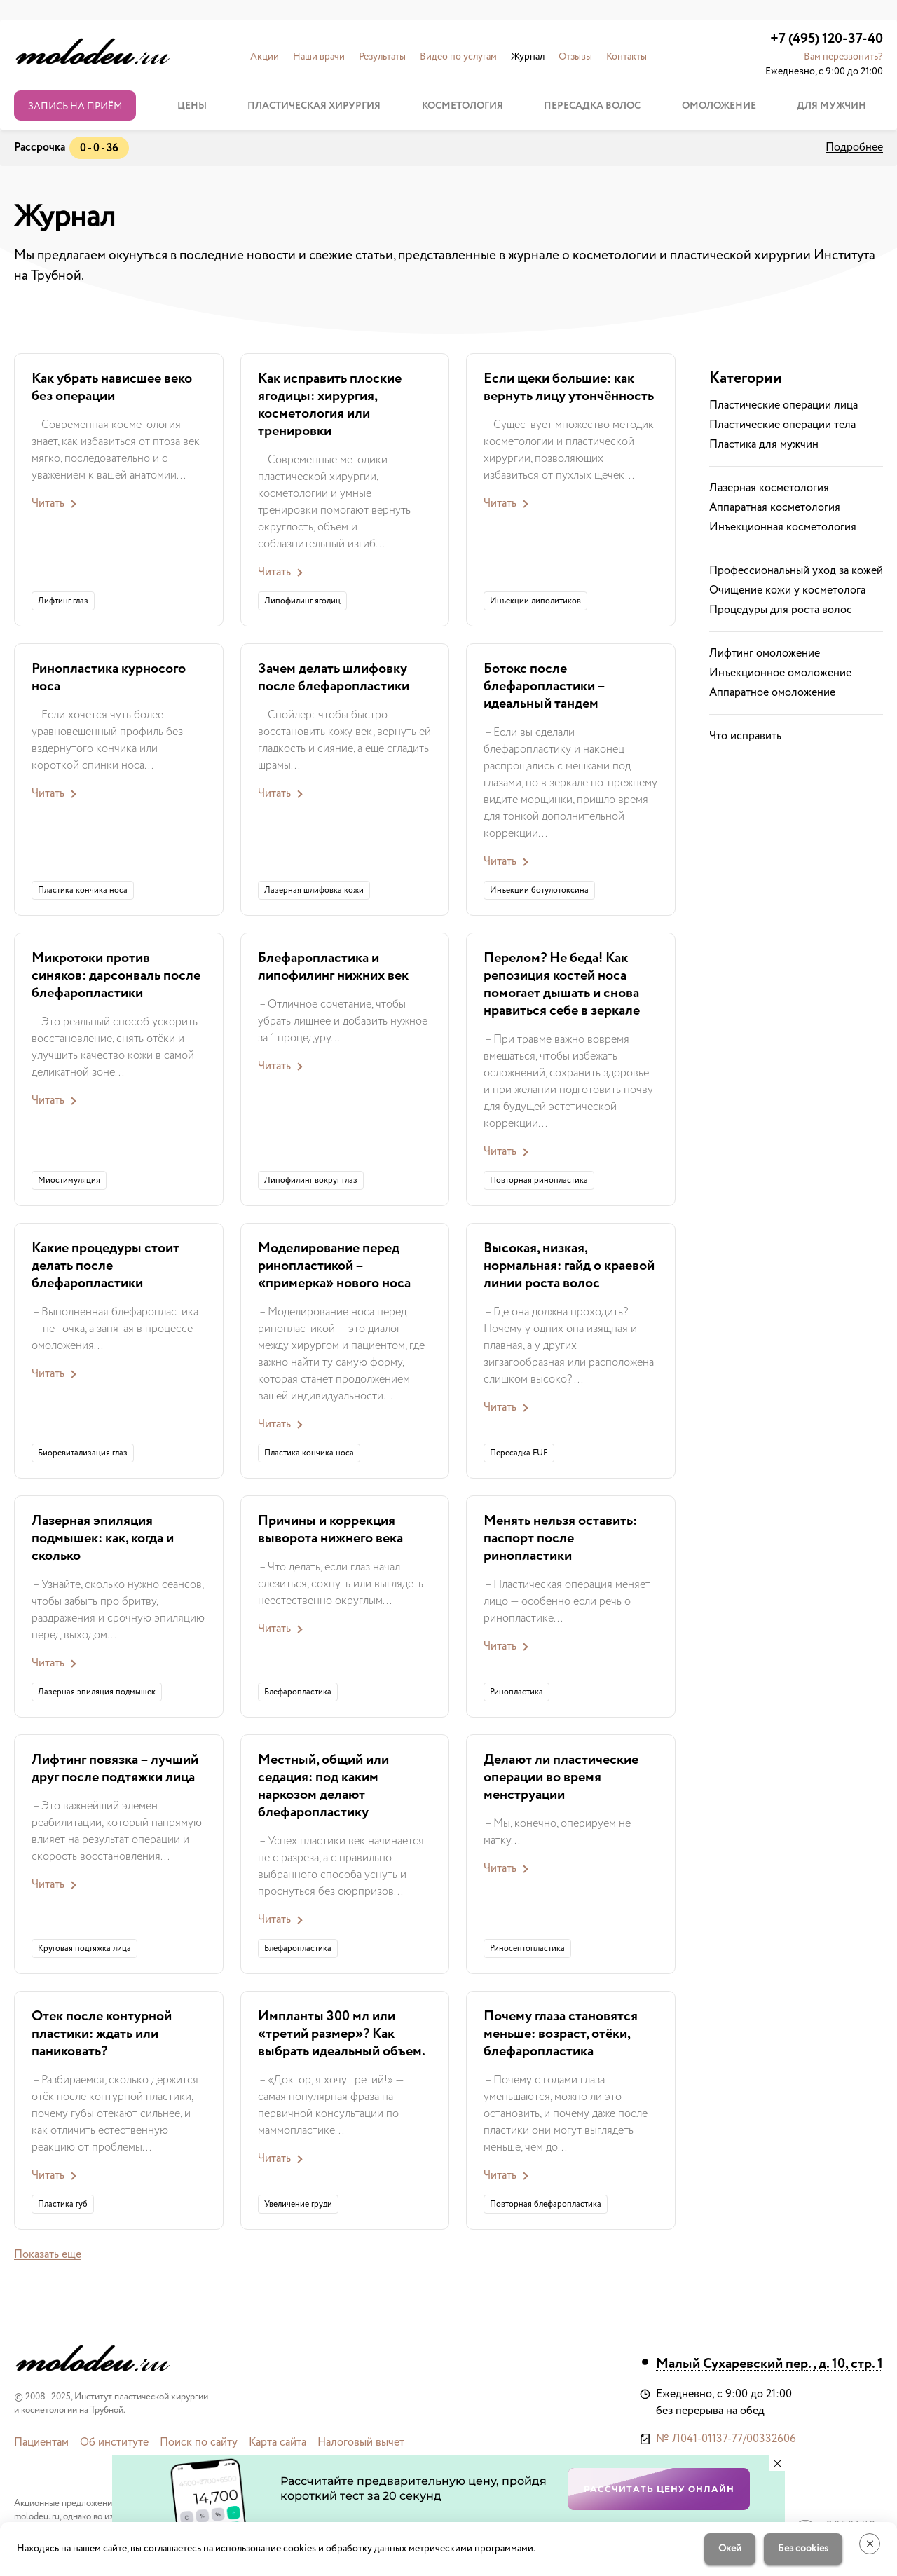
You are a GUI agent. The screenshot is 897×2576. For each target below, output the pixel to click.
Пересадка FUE (519, 1453)
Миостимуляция (69, 1180)
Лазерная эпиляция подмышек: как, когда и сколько (103, 1538)
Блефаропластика (297, 1692)
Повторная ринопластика (539, 1180)
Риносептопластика (527, 1948)
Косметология (462, 106)
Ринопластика (516, 1692)
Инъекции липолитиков (535, 601)
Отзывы (575, 57)
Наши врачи (319, 57)
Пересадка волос (592, 106)
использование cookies (265, 2549)
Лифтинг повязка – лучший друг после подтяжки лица (115, 1769)
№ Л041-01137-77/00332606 (726, 2439)
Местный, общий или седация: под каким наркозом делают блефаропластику (323, 1786)
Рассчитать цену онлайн (659, 2488)
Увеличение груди (298, 2204)
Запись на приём (75, 107)
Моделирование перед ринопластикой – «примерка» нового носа (334, 1266)
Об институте (114, 2442)
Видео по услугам (458, 57)
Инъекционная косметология (782, 527)
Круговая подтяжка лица (84, 1948)
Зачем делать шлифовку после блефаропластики (333, 678)
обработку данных (366, 2549)
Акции (264, 57)
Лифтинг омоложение (764, 653)
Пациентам (41, 2442)
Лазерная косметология (769, 488)
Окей (729, 2549)
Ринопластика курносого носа (109, 678)
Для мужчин (831, 106)
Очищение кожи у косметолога (787, 590)
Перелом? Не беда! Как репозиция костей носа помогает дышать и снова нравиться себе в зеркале (562, 984)
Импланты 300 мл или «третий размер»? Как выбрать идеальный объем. (341, 2034)
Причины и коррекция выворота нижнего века (330, 1530)
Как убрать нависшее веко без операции (112, 387)
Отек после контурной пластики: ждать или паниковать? (102, 2034)
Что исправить (745, 736)
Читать (48, 503)
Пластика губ (63, 2204)
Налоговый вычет (360, 2442)
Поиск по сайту (199, 2442)
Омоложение (719, 106)
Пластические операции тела (782, 425)
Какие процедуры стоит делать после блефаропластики (105, 1266)
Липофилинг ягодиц (302, 601)
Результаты (382, 57)
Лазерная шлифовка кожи (314, 890)
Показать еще (47, 2255)
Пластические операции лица (783, 405)
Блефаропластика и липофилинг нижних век (333, 967)
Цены (192, 106)
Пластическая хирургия (314, 106)
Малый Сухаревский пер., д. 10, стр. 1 (769, 2364)
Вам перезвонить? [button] (843, 57)
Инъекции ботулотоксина (539, 890)
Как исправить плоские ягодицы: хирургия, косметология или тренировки (330, 405)
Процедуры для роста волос (780, 610)
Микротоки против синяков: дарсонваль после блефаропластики (116, 975)
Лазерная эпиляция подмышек (97, 1692)
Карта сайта (277, 2442)
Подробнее (854, 147)
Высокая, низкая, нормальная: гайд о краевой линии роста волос (569, 1266)
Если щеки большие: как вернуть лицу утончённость (569, 387)
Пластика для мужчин (764, 445)
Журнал (528, 57)
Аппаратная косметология (774, 508)
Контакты (626, 57)
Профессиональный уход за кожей (796, 571)
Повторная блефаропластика (545, 2204)
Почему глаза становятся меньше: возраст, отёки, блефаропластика (561, 2034)
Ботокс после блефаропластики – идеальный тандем (544, 686)
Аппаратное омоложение (772, 693)
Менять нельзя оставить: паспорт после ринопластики (560, 1538)
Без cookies (803, 2549)
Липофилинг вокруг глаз (310, 1180)
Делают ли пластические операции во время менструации (561, 1777)
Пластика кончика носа (83, 890)
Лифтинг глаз (63, 601)
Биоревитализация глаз (83, 1453)
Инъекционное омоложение (780, 673)
